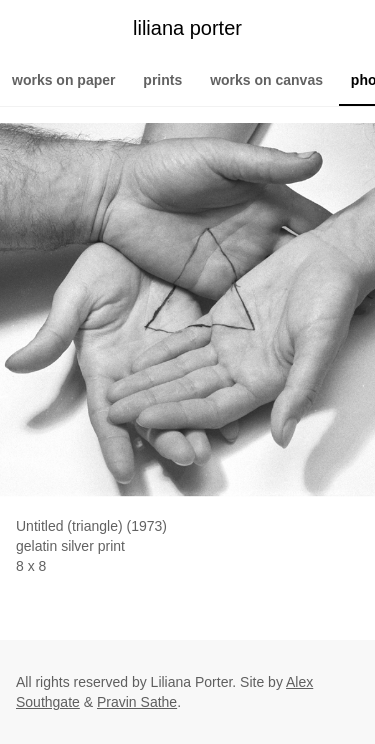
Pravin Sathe (137, 702)
